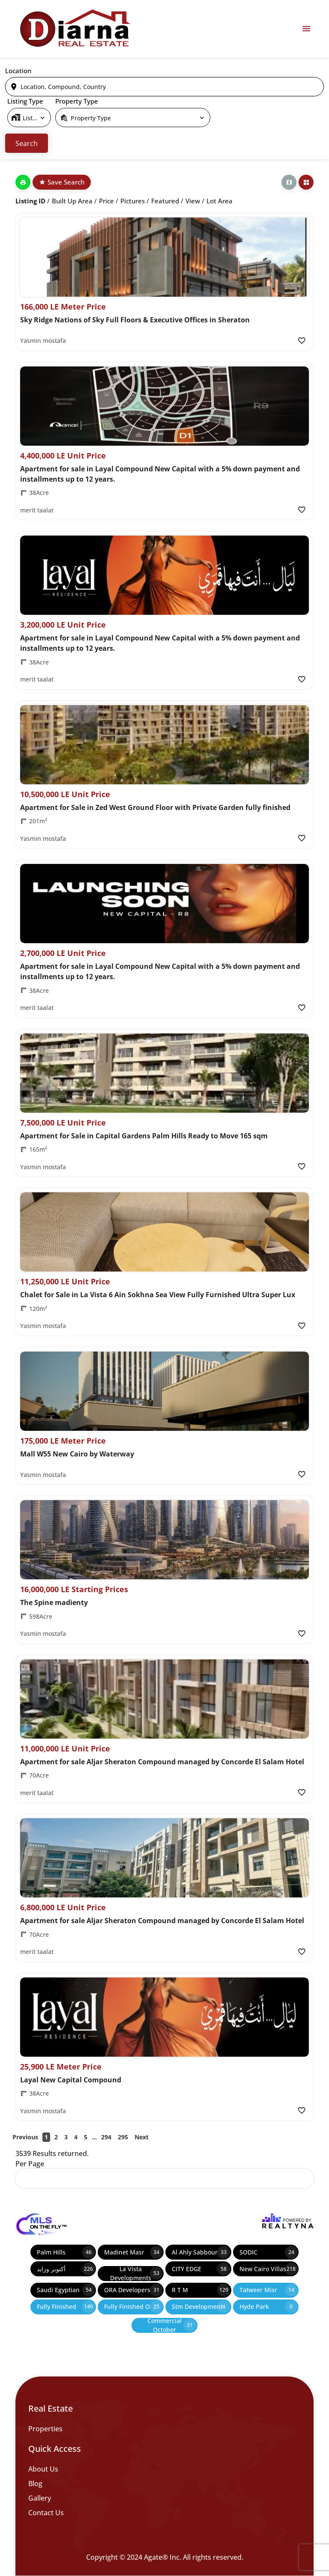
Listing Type (25, 101)
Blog (35, 2483)
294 (106, 2137)
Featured (165, 201)
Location (18, 70)
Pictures (132, 201)
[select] (29, 117)
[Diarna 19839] (74, 28)
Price (106, 201)
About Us (43, 2469)
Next (142, 2137)
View (192, 201)
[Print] (22, 182)
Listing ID (30, 201)
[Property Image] (164, 257)
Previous (25, 2137)
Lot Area (219, 201)
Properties (45, 2428)
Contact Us (46, 2512)
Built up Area (72, 201)
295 (123, 2137)
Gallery (39, 2498)
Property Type (76, 101)
